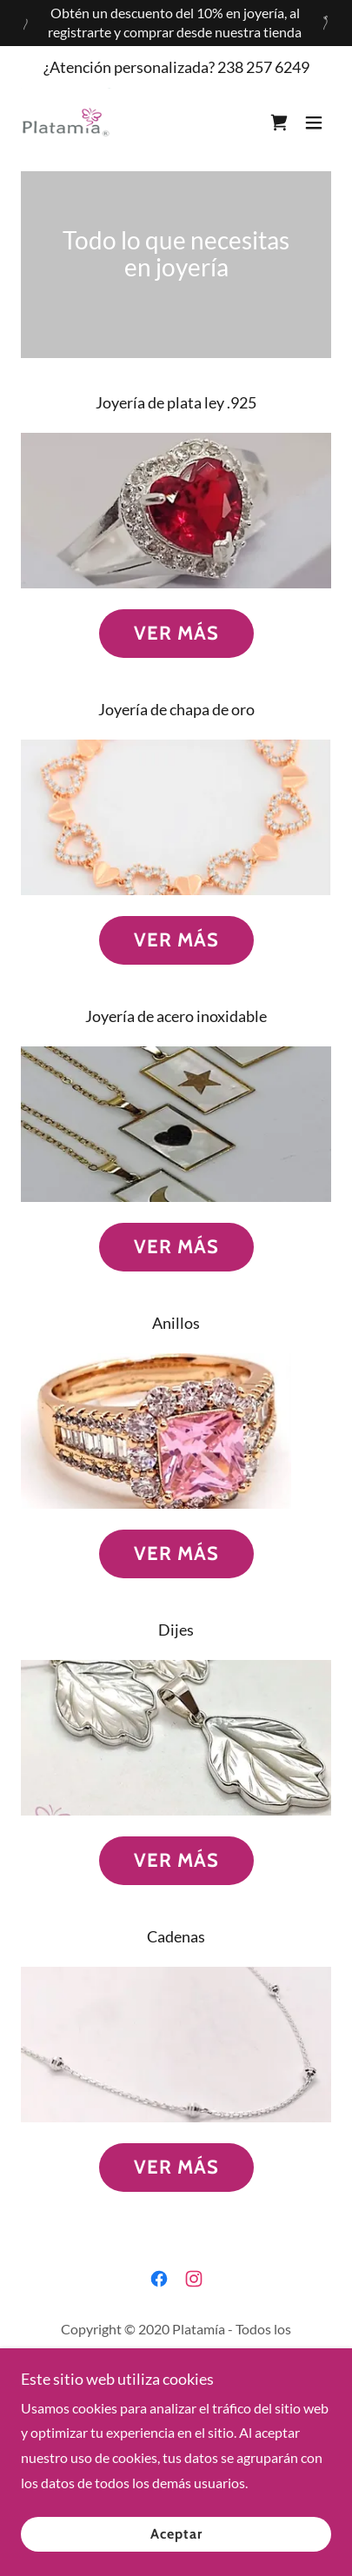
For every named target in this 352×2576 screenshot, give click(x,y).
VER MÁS (176, 633)
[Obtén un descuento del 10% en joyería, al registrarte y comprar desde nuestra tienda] (176, 23)
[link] (67, 122)
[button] (313, 122)
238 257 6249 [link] (263, 66)
